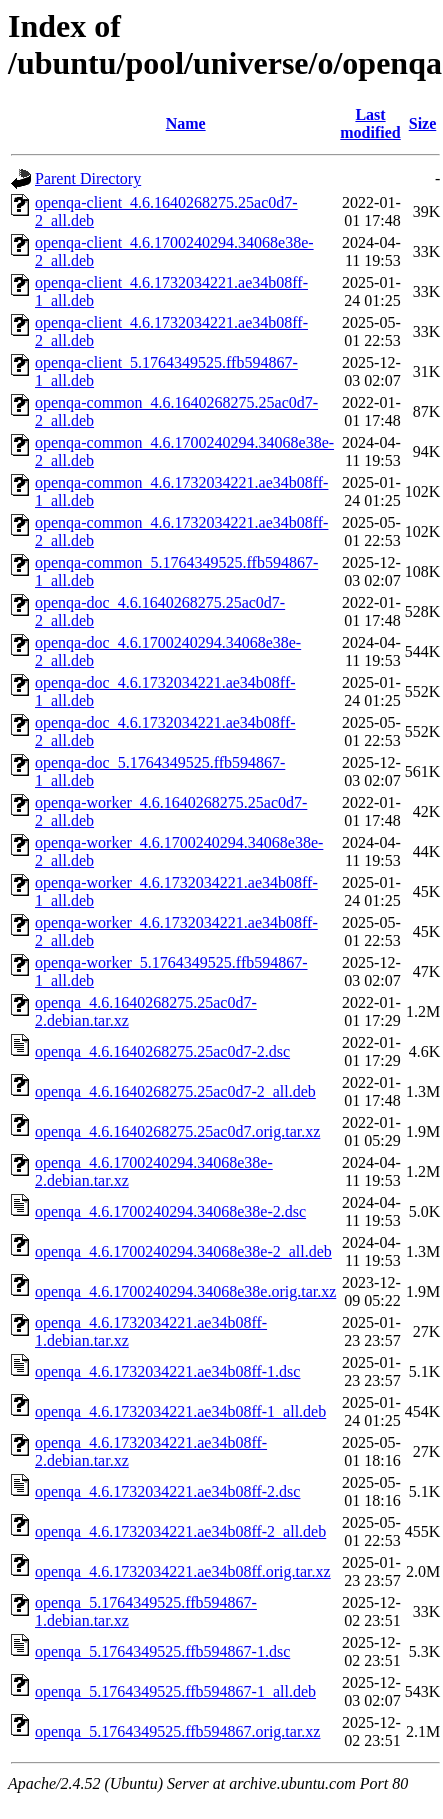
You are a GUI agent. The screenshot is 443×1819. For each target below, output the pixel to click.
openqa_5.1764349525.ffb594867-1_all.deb (175, 1691)
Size (423, 123)
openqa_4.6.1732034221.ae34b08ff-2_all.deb (180, 1531)
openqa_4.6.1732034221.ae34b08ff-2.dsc (167, 1491)
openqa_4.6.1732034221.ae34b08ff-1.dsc (167, 1371)
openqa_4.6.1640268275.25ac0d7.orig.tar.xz (177, 1131)
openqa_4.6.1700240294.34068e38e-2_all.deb (183, 1251)
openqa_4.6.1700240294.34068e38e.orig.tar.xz (185, 1291)
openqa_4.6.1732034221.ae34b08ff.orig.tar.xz (183, 1571)
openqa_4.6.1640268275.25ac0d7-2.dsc (162, 1051)
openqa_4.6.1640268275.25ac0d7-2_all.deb (175, 1091)
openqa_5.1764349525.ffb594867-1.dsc (162, 1651)
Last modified (370, 123)
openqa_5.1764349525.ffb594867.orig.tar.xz (177, 1731)
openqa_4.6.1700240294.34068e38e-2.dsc (170, 1211)
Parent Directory (88, 178)
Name (186, 123)
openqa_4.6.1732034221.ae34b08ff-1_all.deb (180, 1411)
